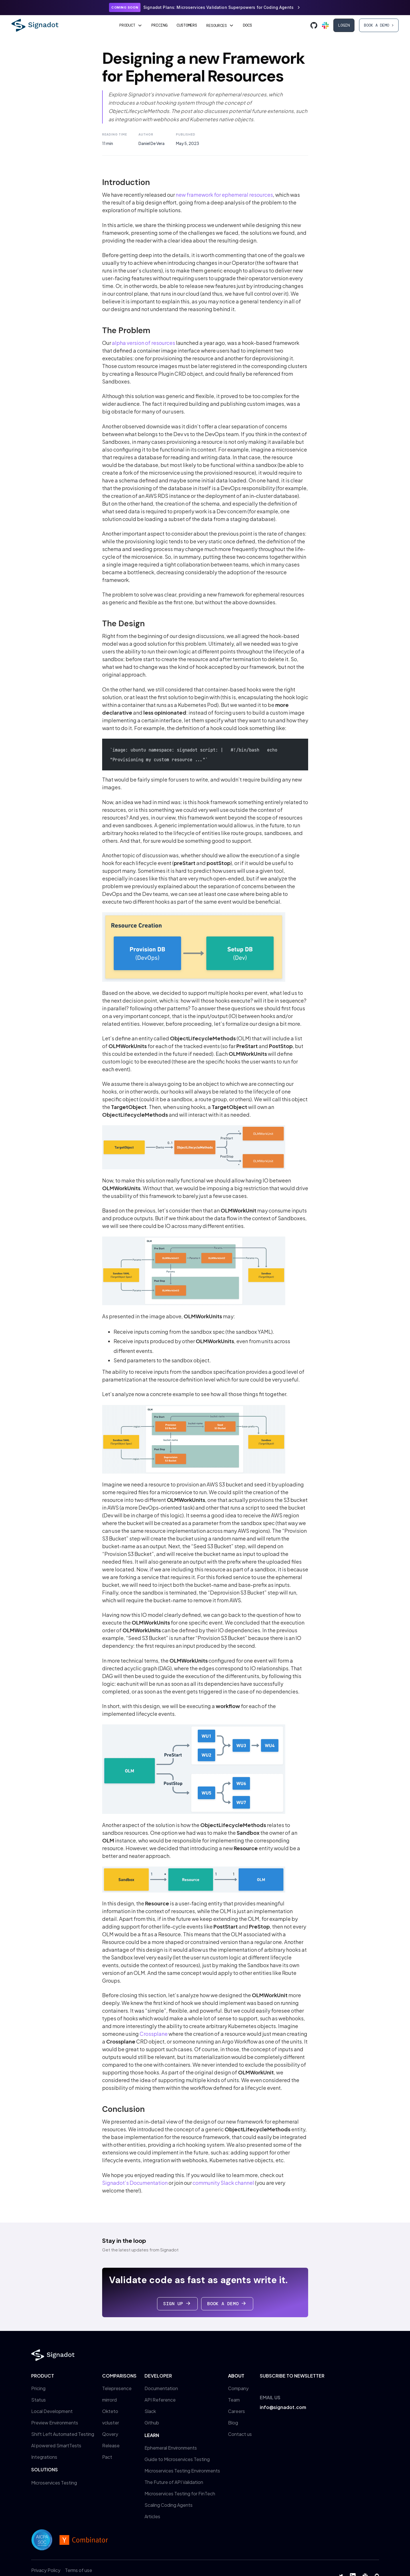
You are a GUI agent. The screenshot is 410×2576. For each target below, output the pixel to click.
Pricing (159, 25)
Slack (150, 2411)
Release (111, 2445)
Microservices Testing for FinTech (179, 2493)
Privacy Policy (45, 2570)
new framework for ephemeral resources (224, 194)
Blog (233, 2423)
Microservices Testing (54, 2483)
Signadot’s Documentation (135, 2182)
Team (234, 2400)
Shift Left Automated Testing (62, 2434)
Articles (152, 2516)
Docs (247, 25)
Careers (236, 2411)
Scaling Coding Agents (168, 2505)
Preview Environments (54, 2423)
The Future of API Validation (173, 2482)
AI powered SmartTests (56, 2445)
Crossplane (154, 2033)
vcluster (110, 2423)
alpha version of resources (143, 342)
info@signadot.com (283, 2407)
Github (151, 2423)
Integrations (44, 2457)
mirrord (109, 2400)
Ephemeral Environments (170, 2448)
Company (238, 2388)
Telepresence (117, 2388)
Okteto (110, 2411)
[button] (131, 25)
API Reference (160, 2400)
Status (38, 2400)
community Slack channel (223, 2182)
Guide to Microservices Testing (177, 2459)
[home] (34, 25)
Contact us (240, 2434)
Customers (187, 25)
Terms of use (78, 2570)
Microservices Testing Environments (182, 2471)
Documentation (161, 2388)
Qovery (110, 2434)
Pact (107, 2457)
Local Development (52, 2411)
